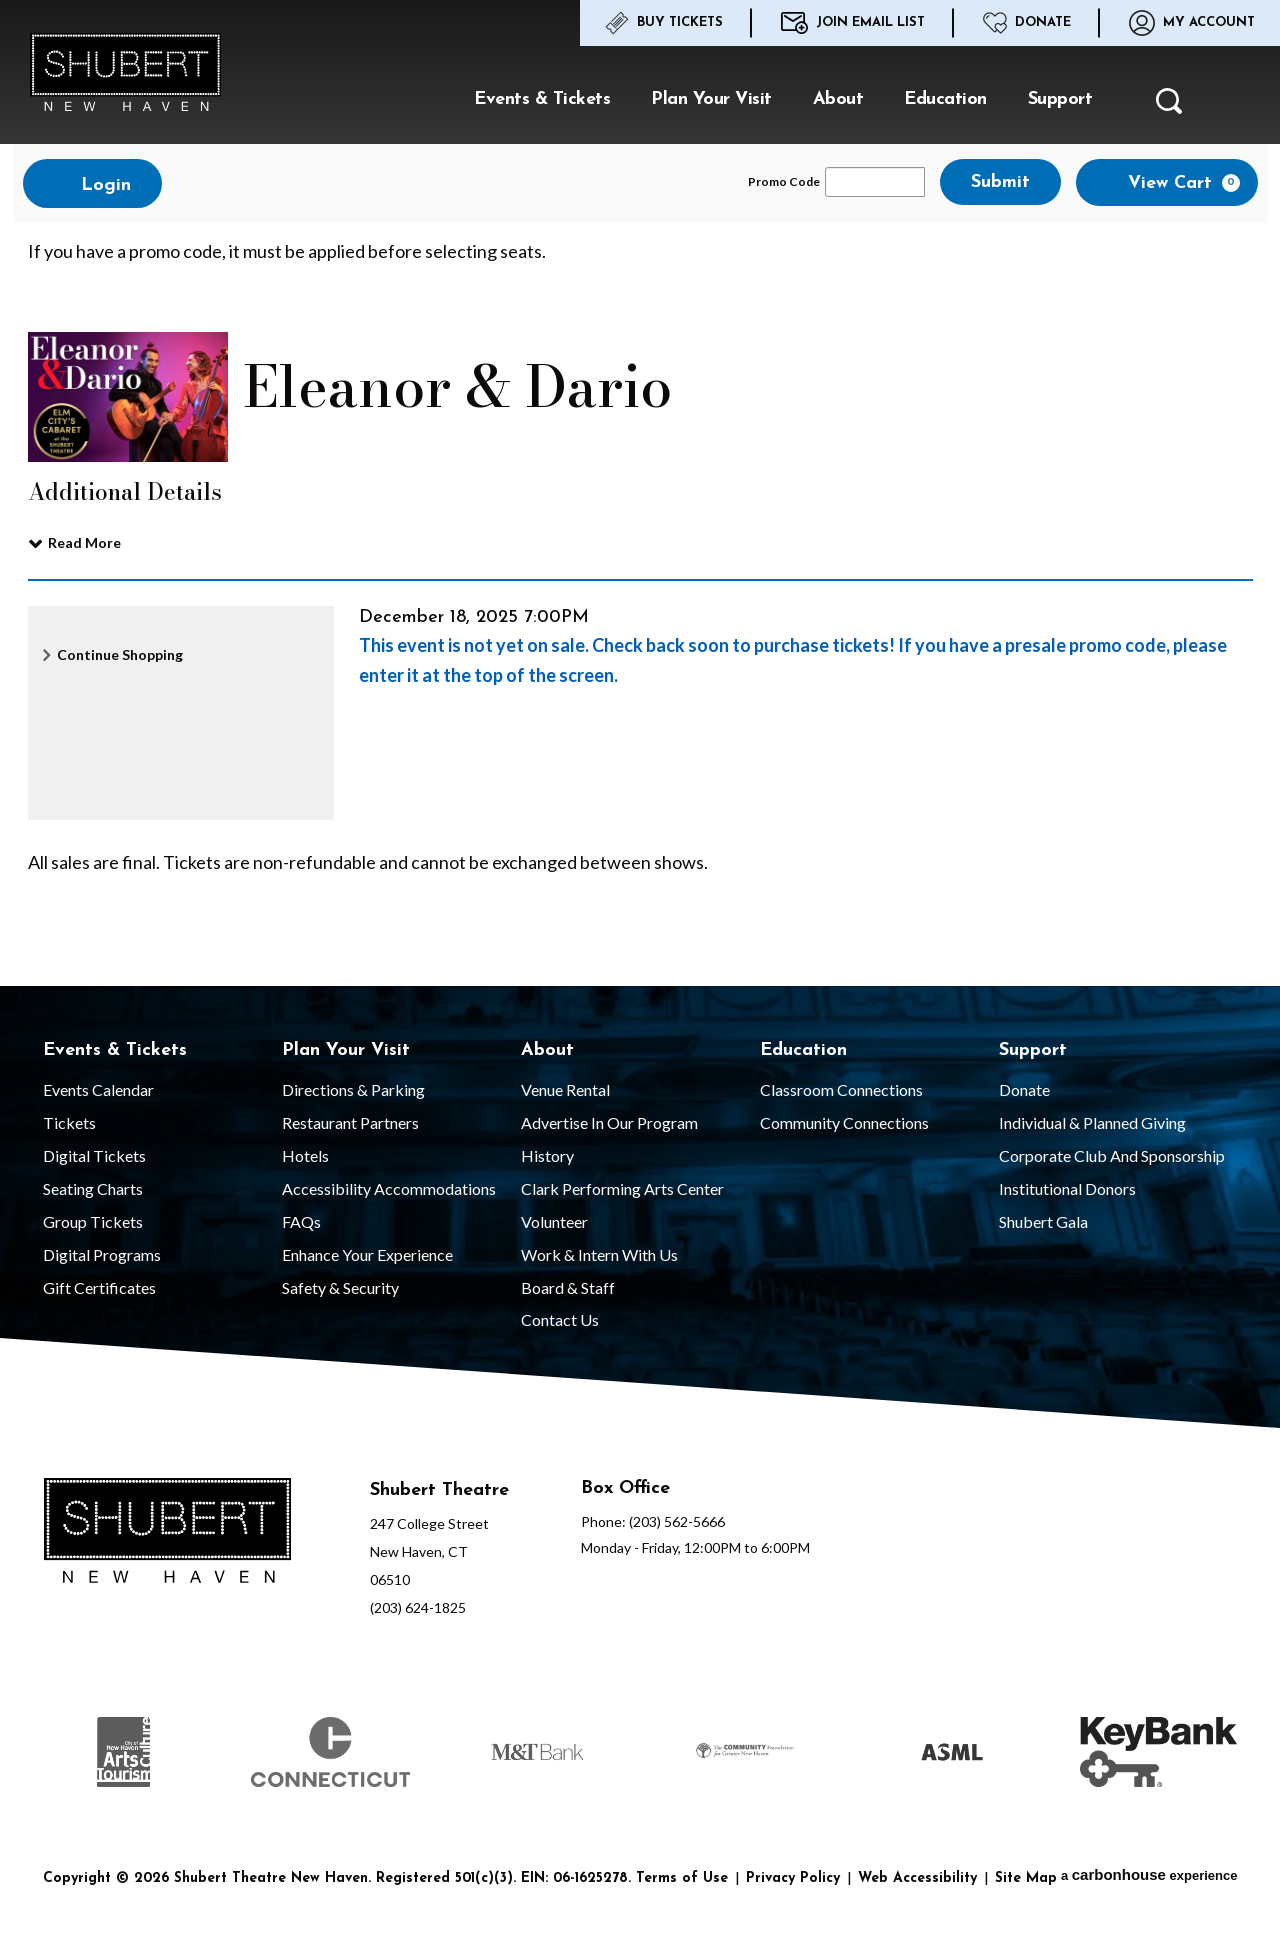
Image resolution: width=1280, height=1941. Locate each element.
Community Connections (844, 1122)
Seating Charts (93, 1188)
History (547, 1155)
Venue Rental (565, 1089)
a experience (1149, 1874)
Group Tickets (93, 1221)
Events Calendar (98, 1089)
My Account (1192, 23)
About (838, 99)
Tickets (69, 1122)
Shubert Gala (1043, 1221)
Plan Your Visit (711, 99)
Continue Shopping (120, 654)
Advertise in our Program (609, 1122)
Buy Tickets (664, 23)
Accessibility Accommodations (389, 1188)
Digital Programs (102, 1254)
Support (1060, 99)
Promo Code (784, 182)
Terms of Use (682, 1878)
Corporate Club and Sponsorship (1112, 1155)
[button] (1169, 107)
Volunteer (554, 1221)
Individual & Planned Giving (1092, 1122)
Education (945, 99)
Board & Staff (568, 1287)
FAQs (301, 1221)
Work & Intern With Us (599, 1254)
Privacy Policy (793, 1878)
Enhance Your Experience (367, 1254)
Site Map (1026, 1878)
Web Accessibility (917, 1878)
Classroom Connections (841, 1089)
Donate (1027, 23)
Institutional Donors (1067, 1188)
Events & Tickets (542, 99)
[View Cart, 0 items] (1167, 182)
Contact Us (560, 1319)
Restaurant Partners (350, 1122)
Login (92, 184)
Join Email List (853, 23)
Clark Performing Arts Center (622, 1188)
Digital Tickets (94, 1155)
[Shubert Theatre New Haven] (167, 1534)
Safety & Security (340, 1287)
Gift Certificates (99, 1287)
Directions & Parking (353, 1089)
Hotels (305, 1155)
